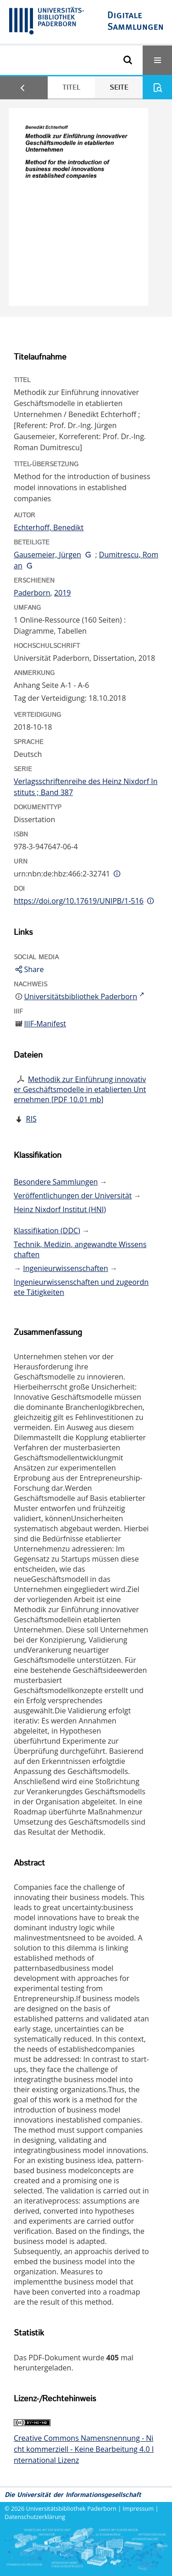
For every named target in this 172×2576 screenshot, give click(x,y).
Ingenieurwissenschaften (65, 1268)
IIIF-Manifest (45, 1024)
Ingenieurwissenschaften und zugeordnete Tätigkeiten (81, 1287)
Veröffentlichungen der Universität (73, 1196)
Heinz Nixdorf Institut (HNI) (60, 1209)
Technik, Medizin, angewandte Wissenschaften (80, 1249)
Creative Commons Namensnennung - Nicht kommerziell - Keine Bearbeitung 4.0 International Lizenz (84, 2449)
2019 (62, 593)
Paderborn (32, 593)
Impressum (138, 2508)
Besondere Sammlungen (56, 1182)
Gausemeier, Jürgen (47, 555)
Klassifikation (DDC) (47, 1230)
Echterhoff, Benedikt (48, 527)
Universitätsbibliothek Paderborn (71, 2508)
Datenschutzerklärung (35, 2517)
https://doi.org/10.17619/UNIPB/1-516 (79, 901)
